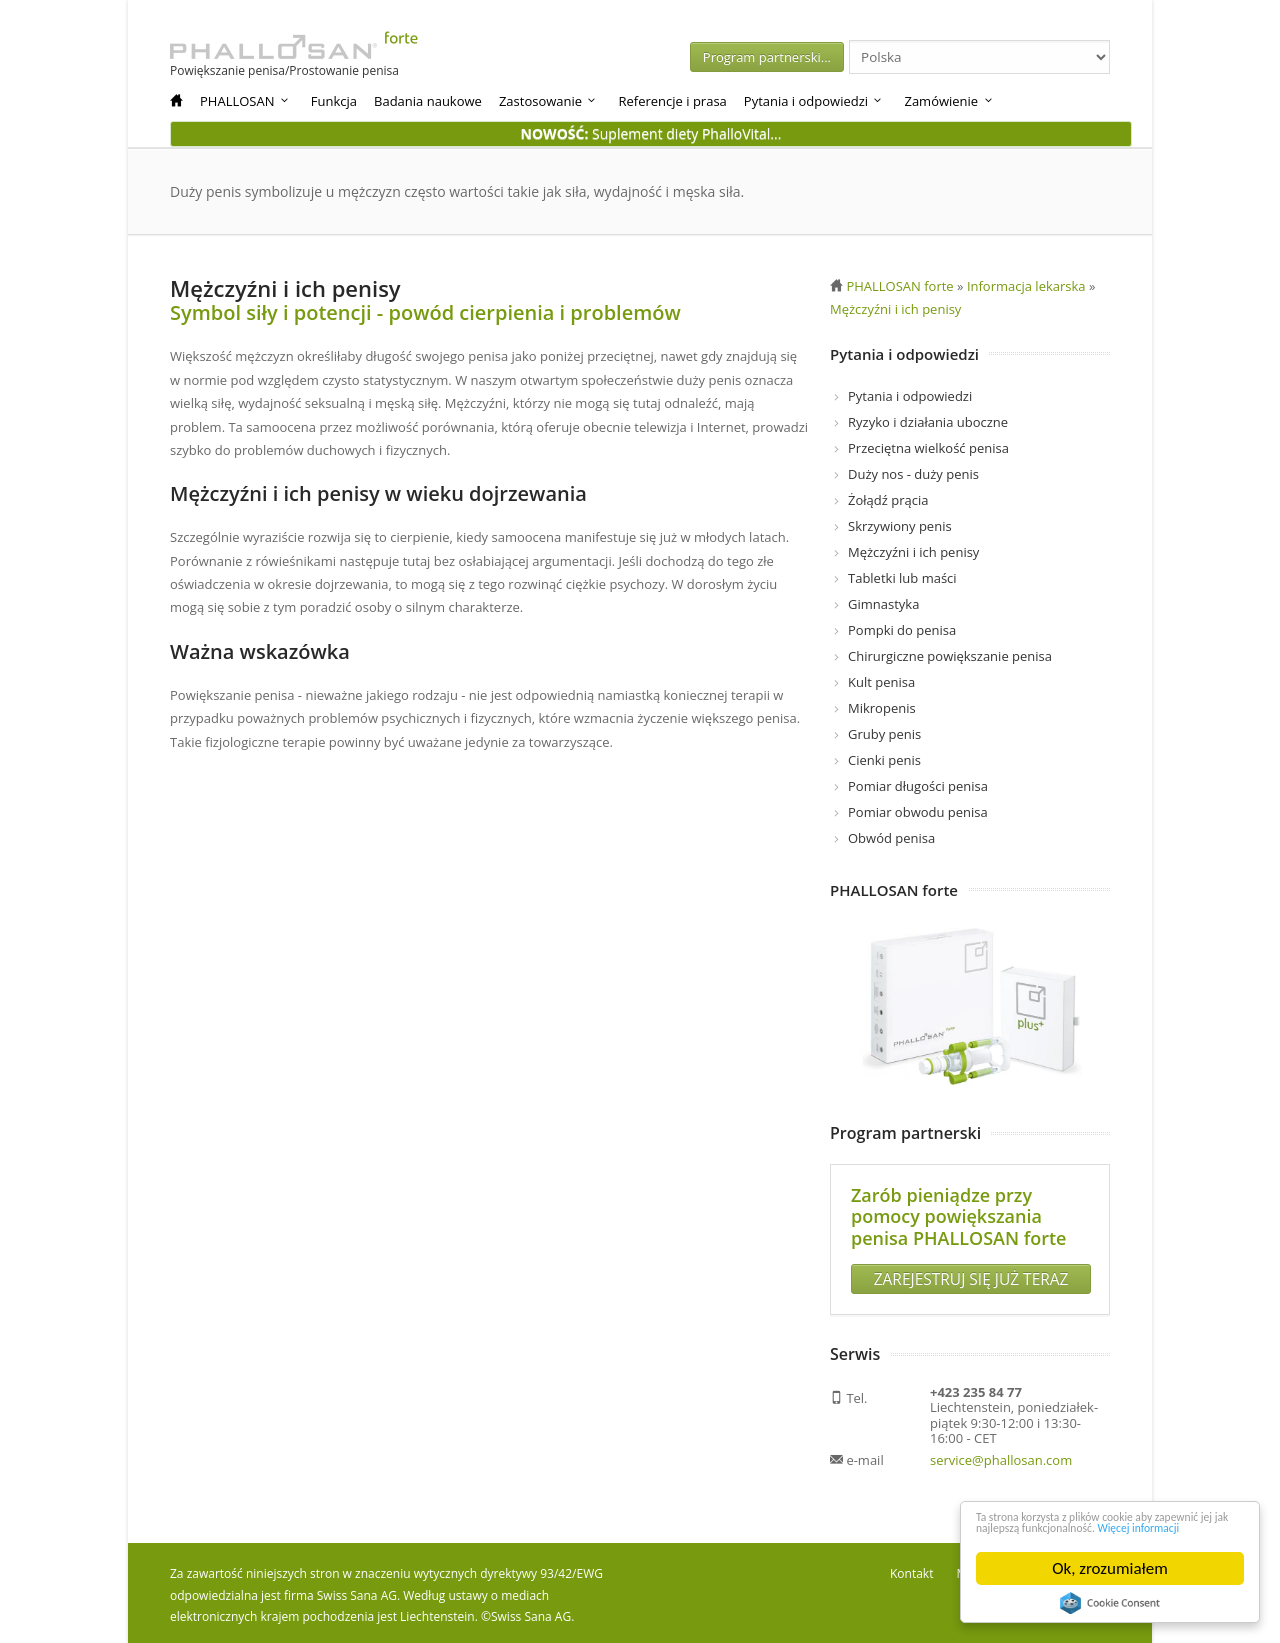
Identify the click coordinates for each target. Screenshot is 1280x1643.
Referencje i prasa (672, 101)
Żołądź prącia (888, 500)
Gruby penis (884, 734)
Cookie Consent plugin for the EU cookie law (1110, 1603)
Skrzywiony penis (900, 526)
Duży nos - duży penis (913, 474)
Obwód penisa (891, 838)
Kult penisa (881, 682)
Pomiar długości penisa (918, 786)
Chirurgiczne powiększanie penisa (950, 656)
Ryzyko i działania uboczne (928, 422)
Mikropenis (882, 708)
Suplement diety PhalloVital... (651, 133)
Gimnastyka (883, 604)
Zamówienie (949, 101)
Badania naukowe (428, 101)
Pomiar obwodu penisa (918, 812)
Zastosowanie (549, 101)
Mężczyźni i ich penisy (913, 552)
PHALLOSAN (245, 101)
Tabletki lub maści (902, 578)
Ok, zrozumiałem (1110, 1568)
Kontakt (911, 1568)
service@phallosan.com (1001, 1455)
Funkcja (334, 101)
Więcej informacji (1148, 1526)
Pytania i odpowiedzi (814, 101)
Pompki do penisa (902, 630)
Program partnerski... (848, 57)
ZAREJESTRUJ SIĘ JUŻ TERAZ (971, 1274)
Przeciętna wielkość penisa (928, 448)
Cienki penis (884, 760)
